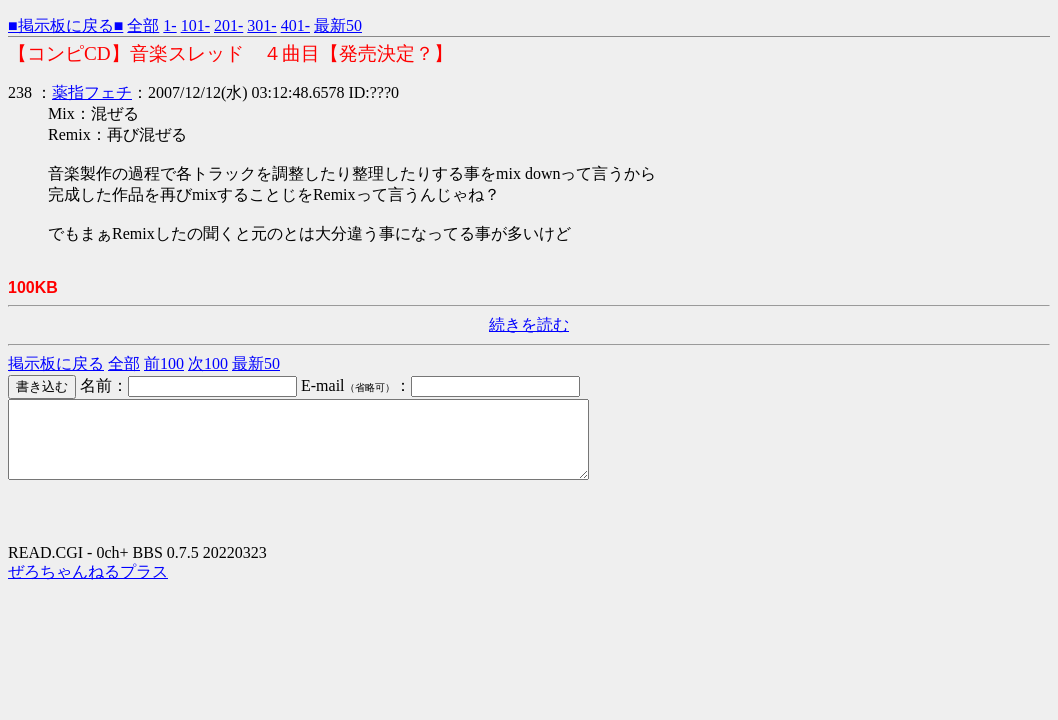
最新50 (338, 25)
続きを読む (529, 324)
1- (169, 25)
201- (228, 25)
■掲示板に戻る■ (65, 25)
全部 (143, 25)
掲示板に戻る (56, 363)
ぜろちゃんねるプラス (88, 586)
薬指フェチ (92, 92)
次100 (208, 363)
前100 (164, 363)
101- (195, 25)
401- (295, 25)
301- (261, 25)
